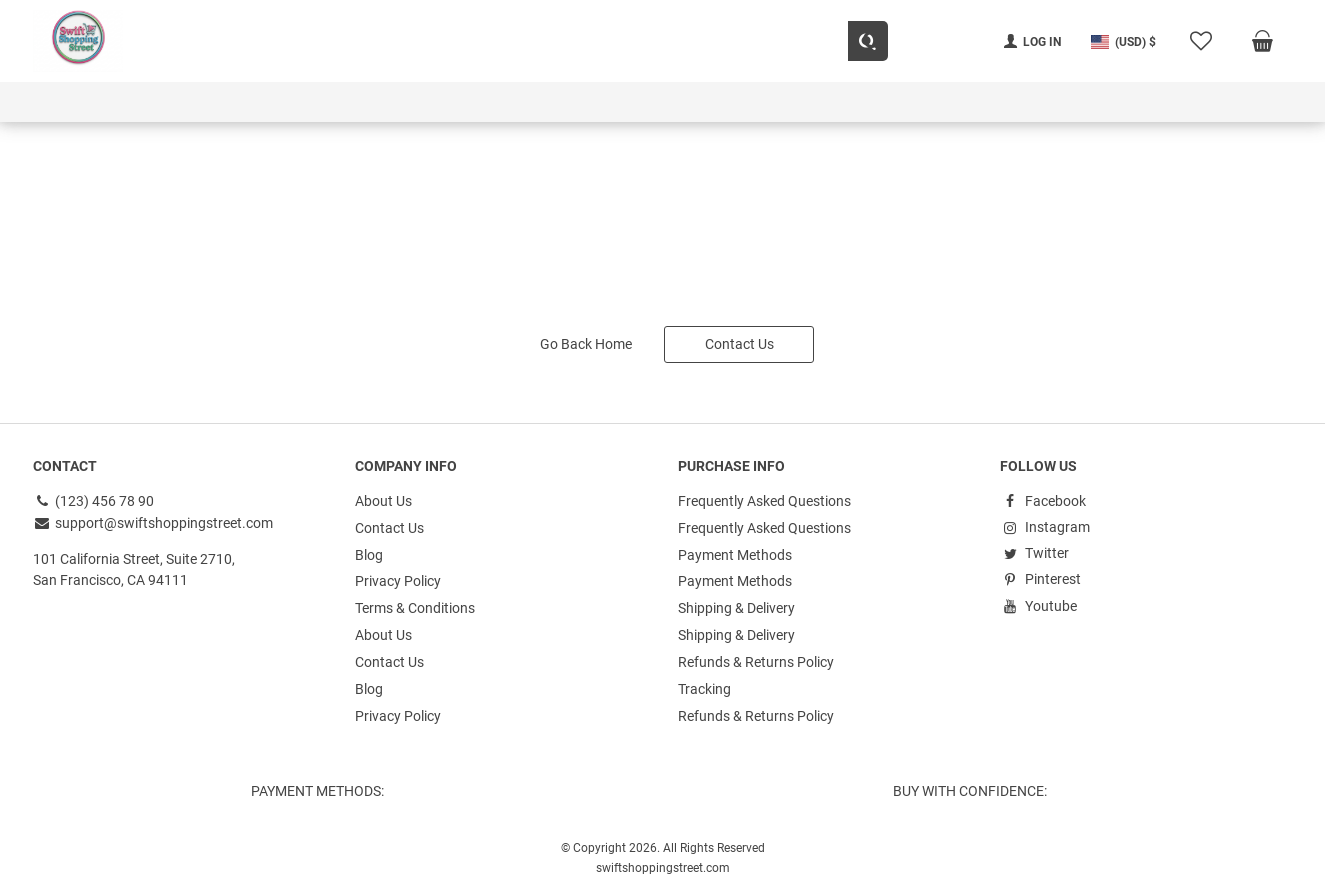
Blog (369, 550)
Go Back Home (586, 341)
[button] (1123, 41)
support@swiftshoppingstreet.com (153, 519)
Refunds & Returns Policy (756, 654)
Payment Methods (735, 550)
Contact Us (739, 341)
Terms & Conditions (415, 602)
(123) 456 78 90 (94, 498)
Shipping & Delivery (736, 602)
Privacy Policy (398, 576)
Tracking (704, 680)
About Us (383, 498)
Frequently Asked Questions (764, 498)
